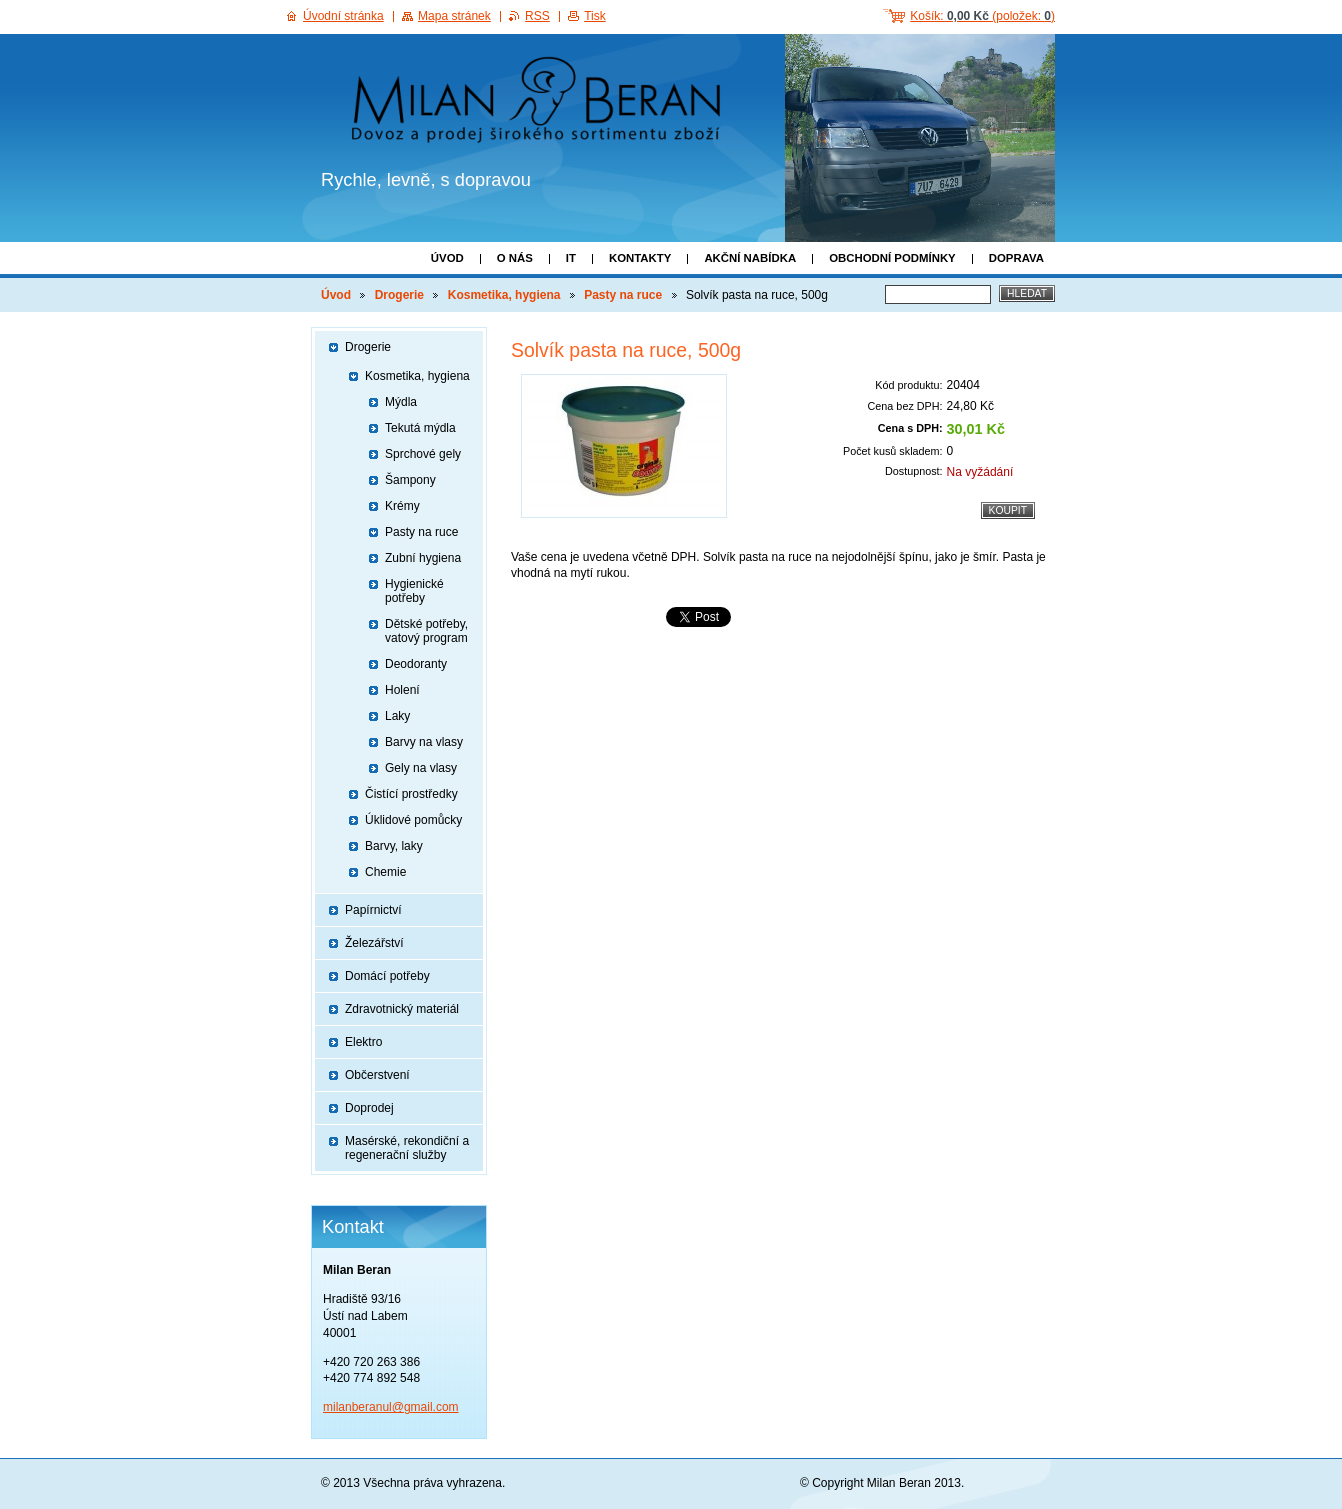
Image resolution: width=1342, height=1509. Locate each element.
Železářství (374, 943)
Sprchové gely (423, 454)
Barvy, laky (394, 846)
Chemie (385, 872)
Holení (402, 690)
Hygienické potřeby (414, 591)
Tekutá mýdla (420, 428)
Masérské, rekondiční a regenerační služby (407, 1148)
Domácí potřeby (387, 976)
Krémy (402, 506)
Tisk (595, 16)
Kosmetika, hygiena (504, 295)
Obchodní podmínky (892, 258)
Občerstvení (377, 1075)
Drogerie (399, 295)
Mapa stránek (454, 16)
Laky (397, 716)
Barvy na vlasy (424, 742)
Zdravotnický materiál (402, 1009)
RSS (537, 16)
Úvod (447, 258)
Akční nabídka (750, 258)
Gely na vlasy (421, 768)
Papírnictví (373, 910)
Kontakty (640, 258)
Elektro (363, 1042)
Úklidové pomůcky (413, 820)
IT (571, 258)
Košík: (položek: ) (982, 16)
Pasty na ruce (623, 295)
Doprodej (369, 1108)
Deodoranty (416, 664)
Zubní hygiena (423, 558)
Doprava (1016, 258)
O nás (515, 258)
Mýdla (401, 402)
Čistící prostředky (411, 794)
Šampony (410, 480)
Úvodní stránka (343, 16)
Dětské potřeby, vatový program (426, 631)
